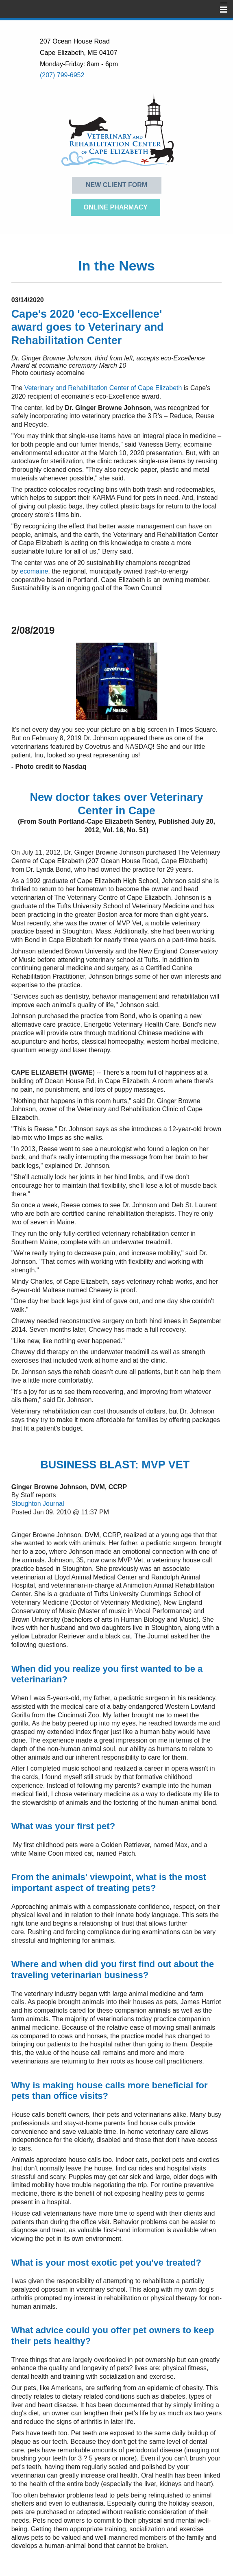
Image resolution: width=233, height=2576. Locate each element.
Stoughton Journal (37, 1503)
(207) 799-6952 (62, 75)
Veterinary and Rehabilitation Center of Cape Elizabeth (103, 387)
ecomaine (34, 571)
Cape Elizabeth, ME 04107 (78, 52)
